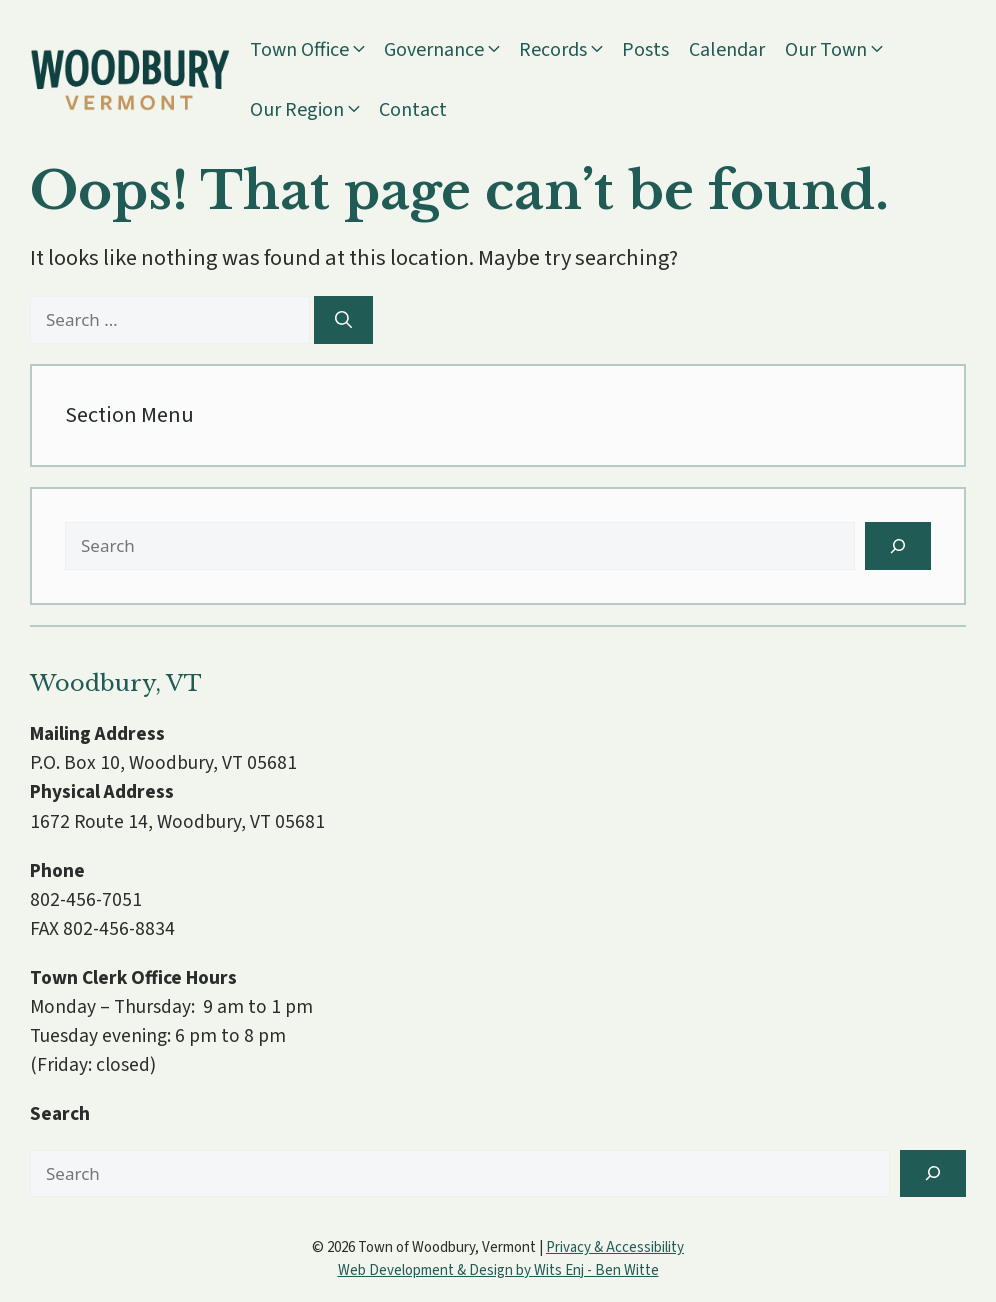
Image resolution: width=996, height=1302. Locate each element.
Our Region (314, 110)
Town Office (317, 50)
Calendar (727, 50)
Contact (413, 110)
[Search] (343, 320)
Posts (645, 50)
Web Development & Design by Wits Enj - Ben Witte (498, 1270)
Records (570, 50)
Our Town (843, 50)
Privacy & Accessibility (615, 1247)
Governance (451, 50)
